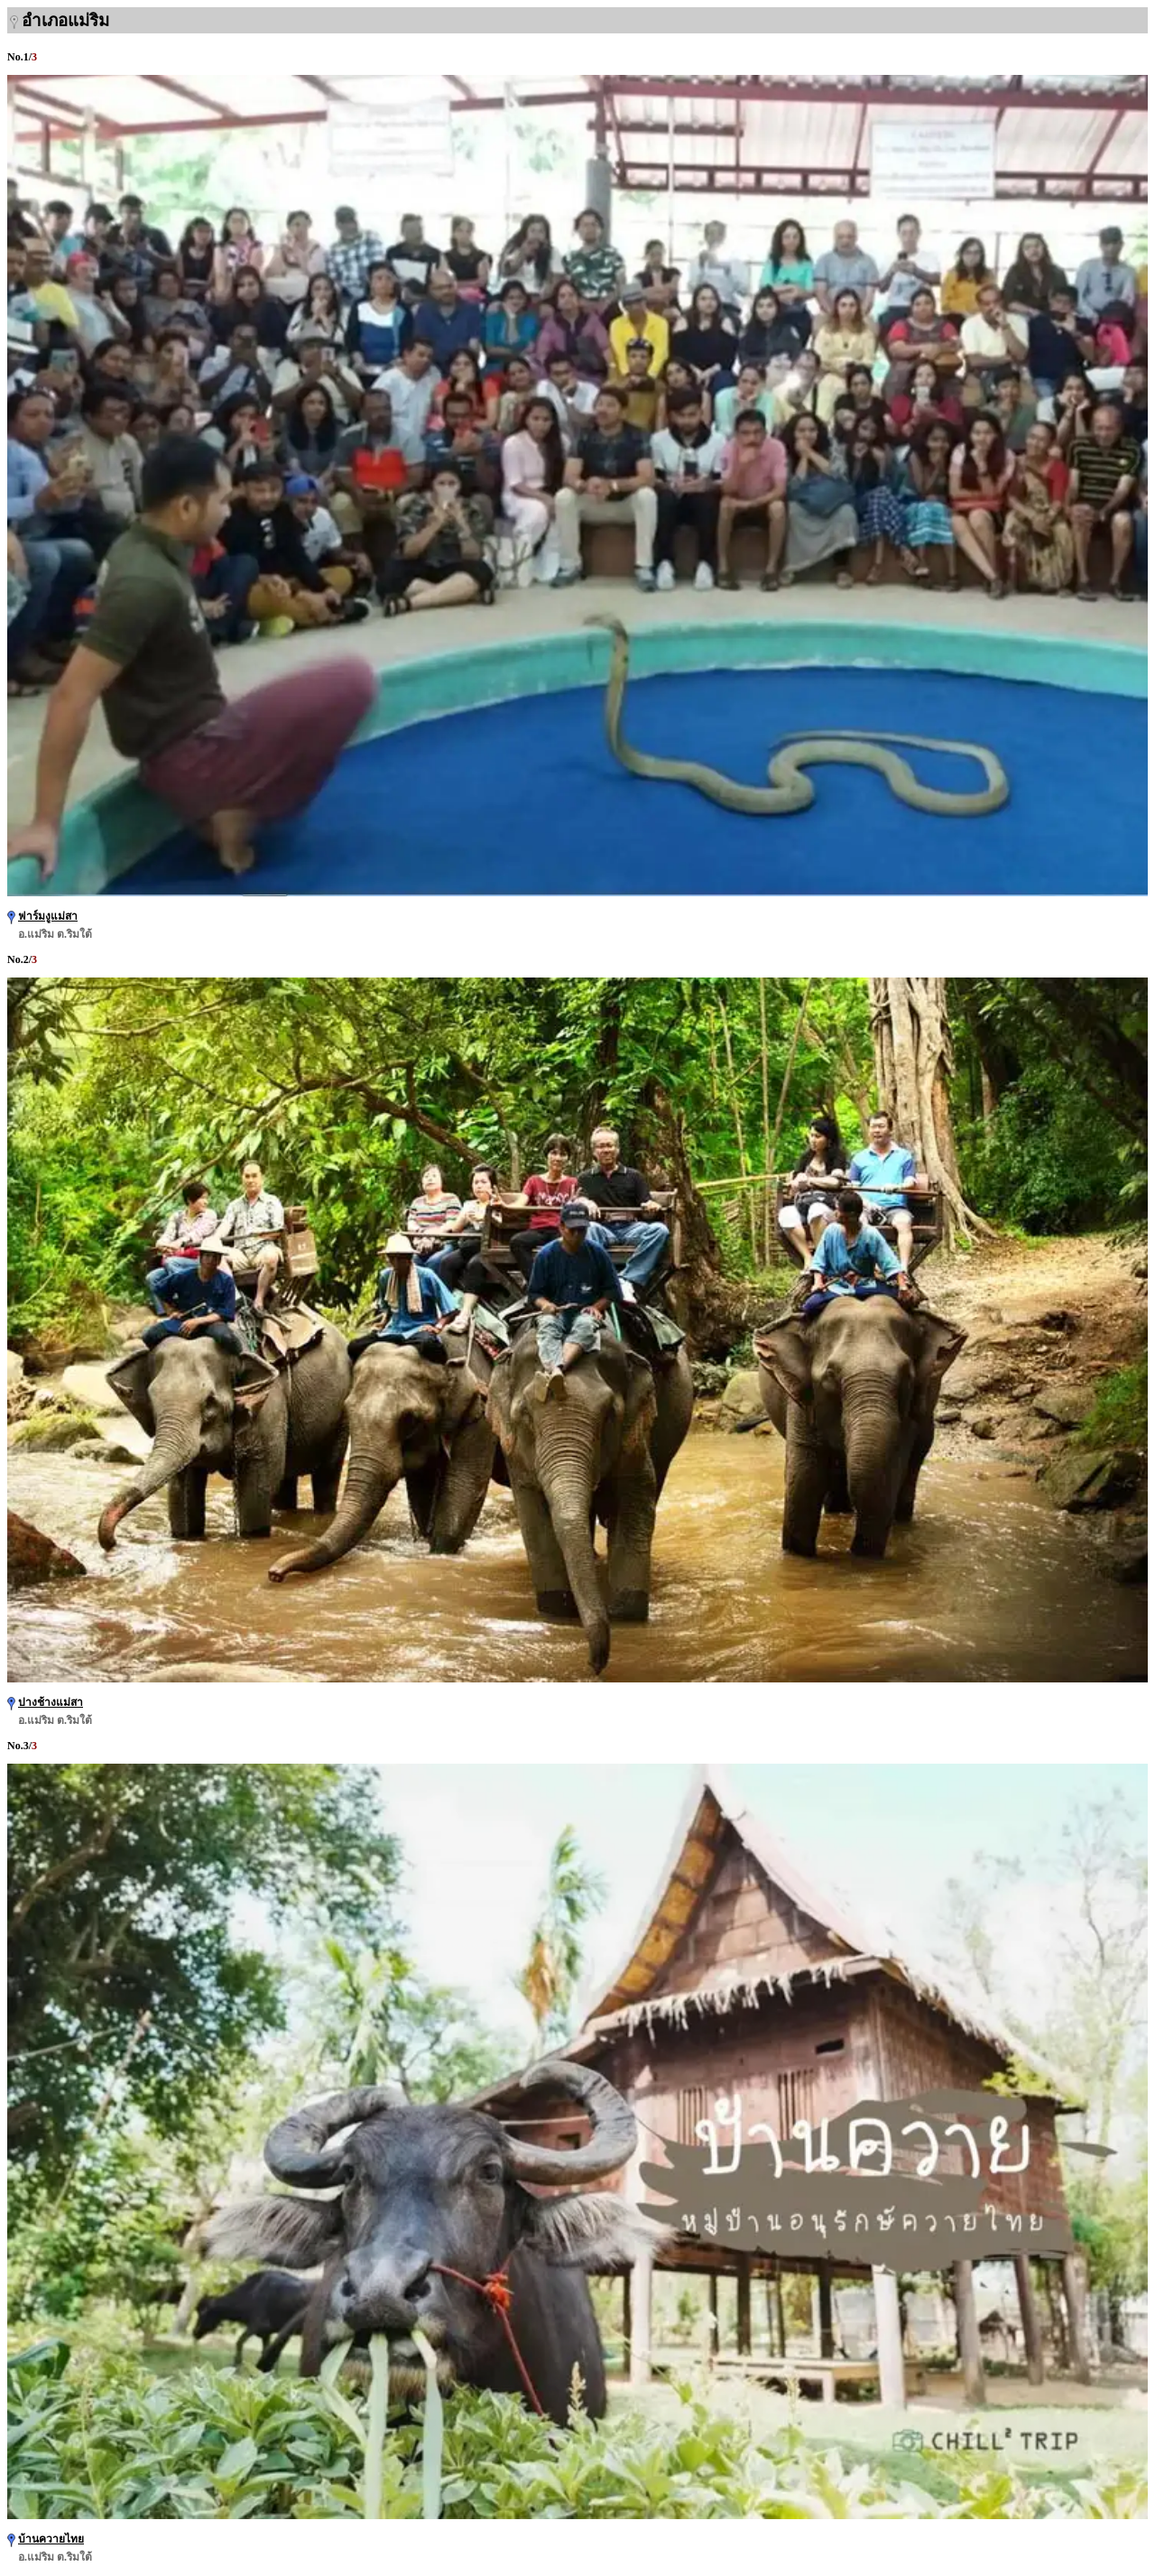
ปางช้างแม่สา (50, 1702)
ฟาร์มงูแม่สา (48, 916)
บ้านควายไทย (51, 2539)
